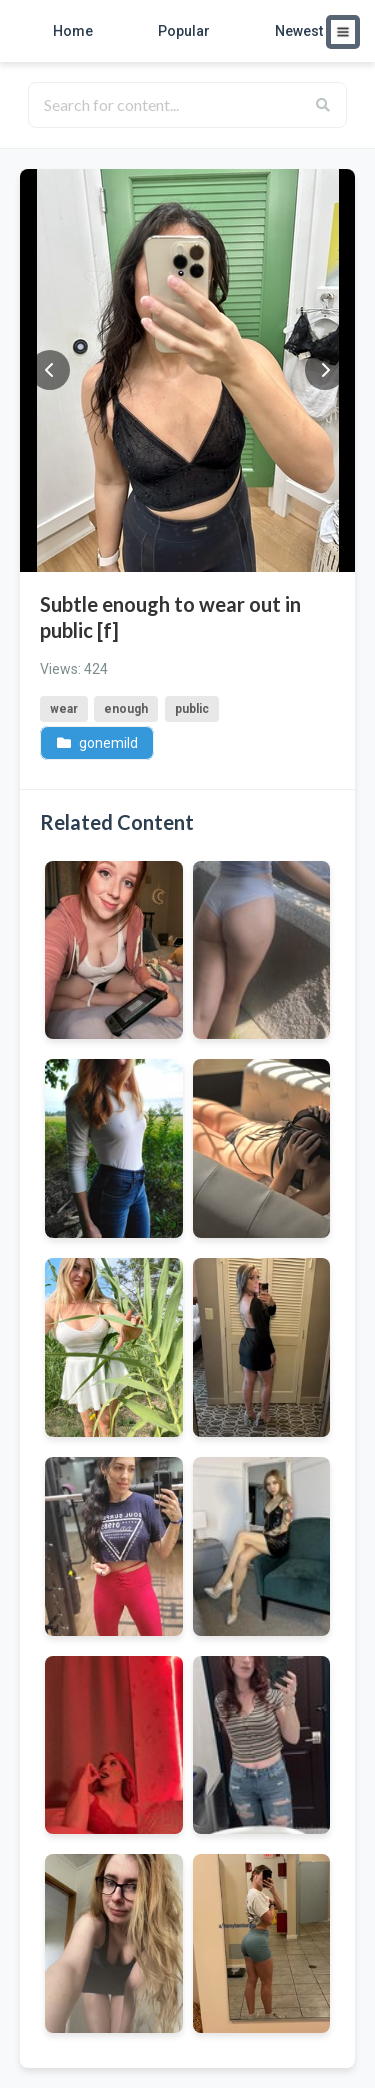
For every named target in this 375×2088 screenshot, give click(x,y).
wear (64, 709)
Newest (299, 31)
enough (126, 709)
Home (73, 31)
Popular (184, 31)
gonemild (97, 741)
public (192, 709)
